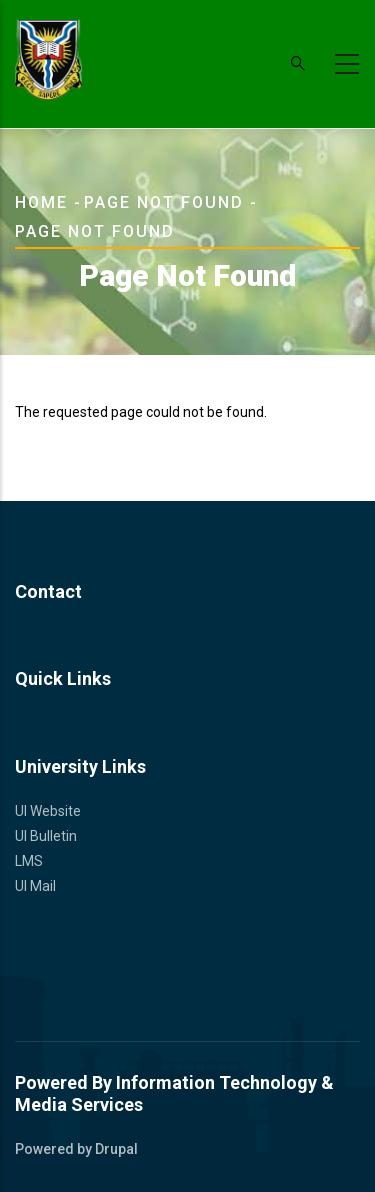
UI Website (48, 811)
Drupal (116, 1149)
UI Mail (35, 886)
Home (41, 202)
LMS (29, 861)
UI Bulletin (46, 836)
